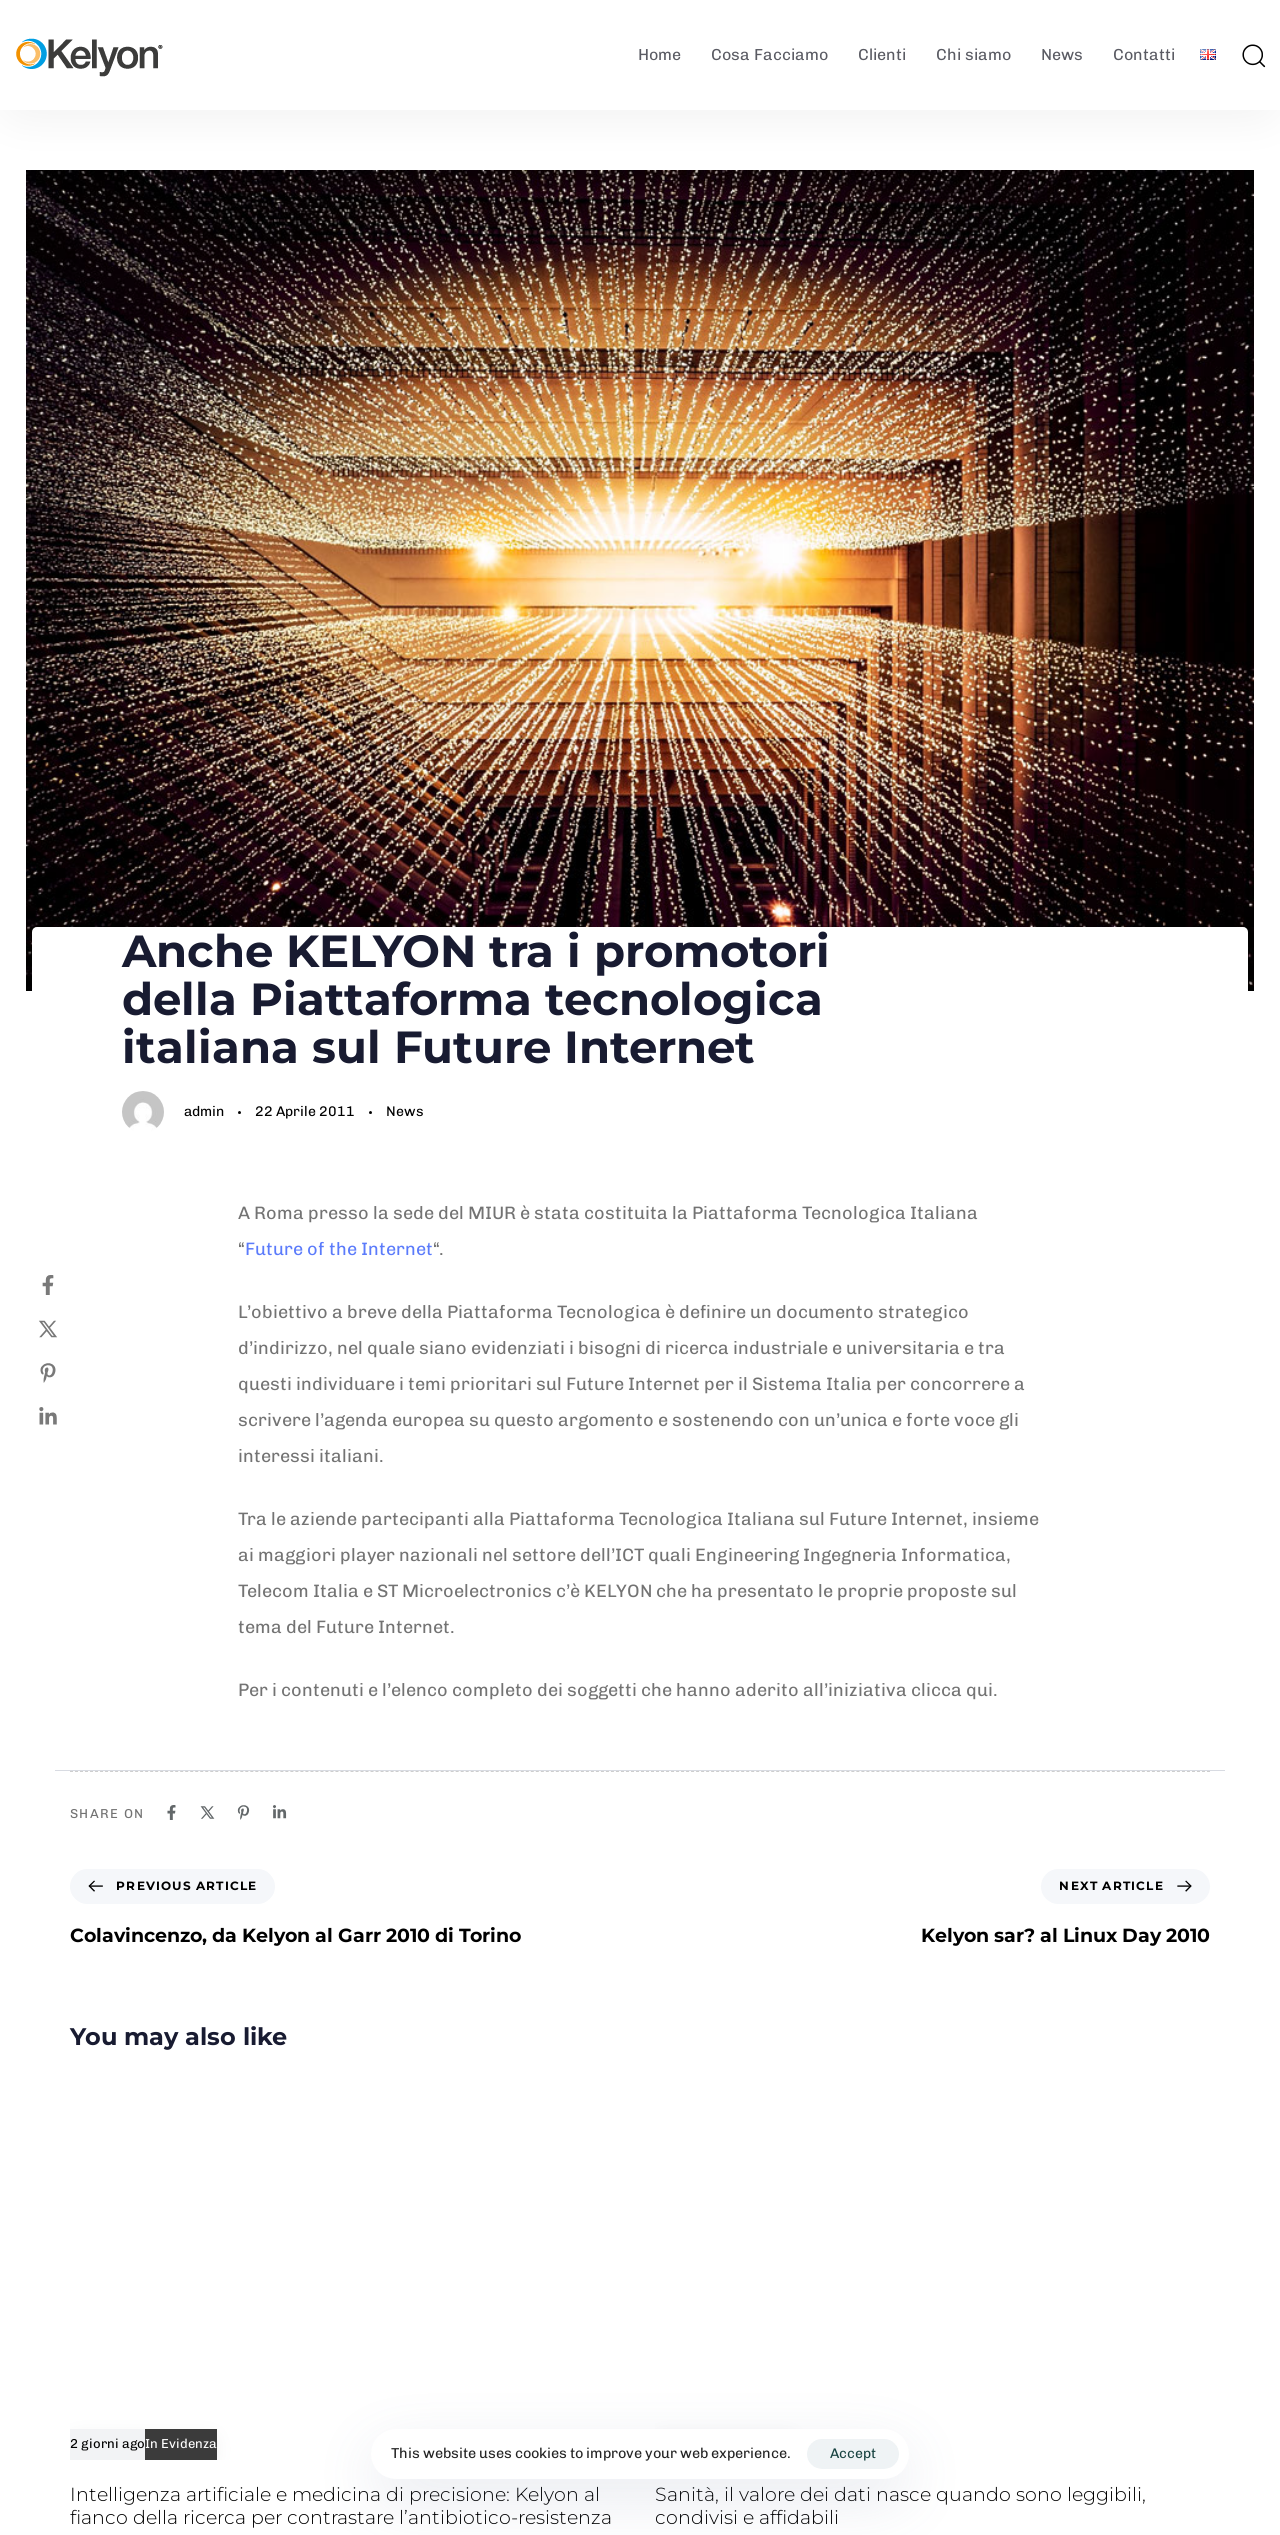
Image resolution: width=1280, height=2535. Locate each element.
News (1062, 54)
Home (659, 54)
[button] (1253, 55)
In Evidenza (181, 2444)
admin (204, 1111)
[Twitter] (68, 1329)
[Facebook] (68, 1285)
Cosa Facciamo (769, 54)
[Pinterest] (68, 1373)
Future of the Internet (339, 1249)
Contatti (1144, 54)
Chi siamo (973, 54)
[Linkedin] (68, 1417)
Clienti (882, 54)
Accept (853, 2453)
